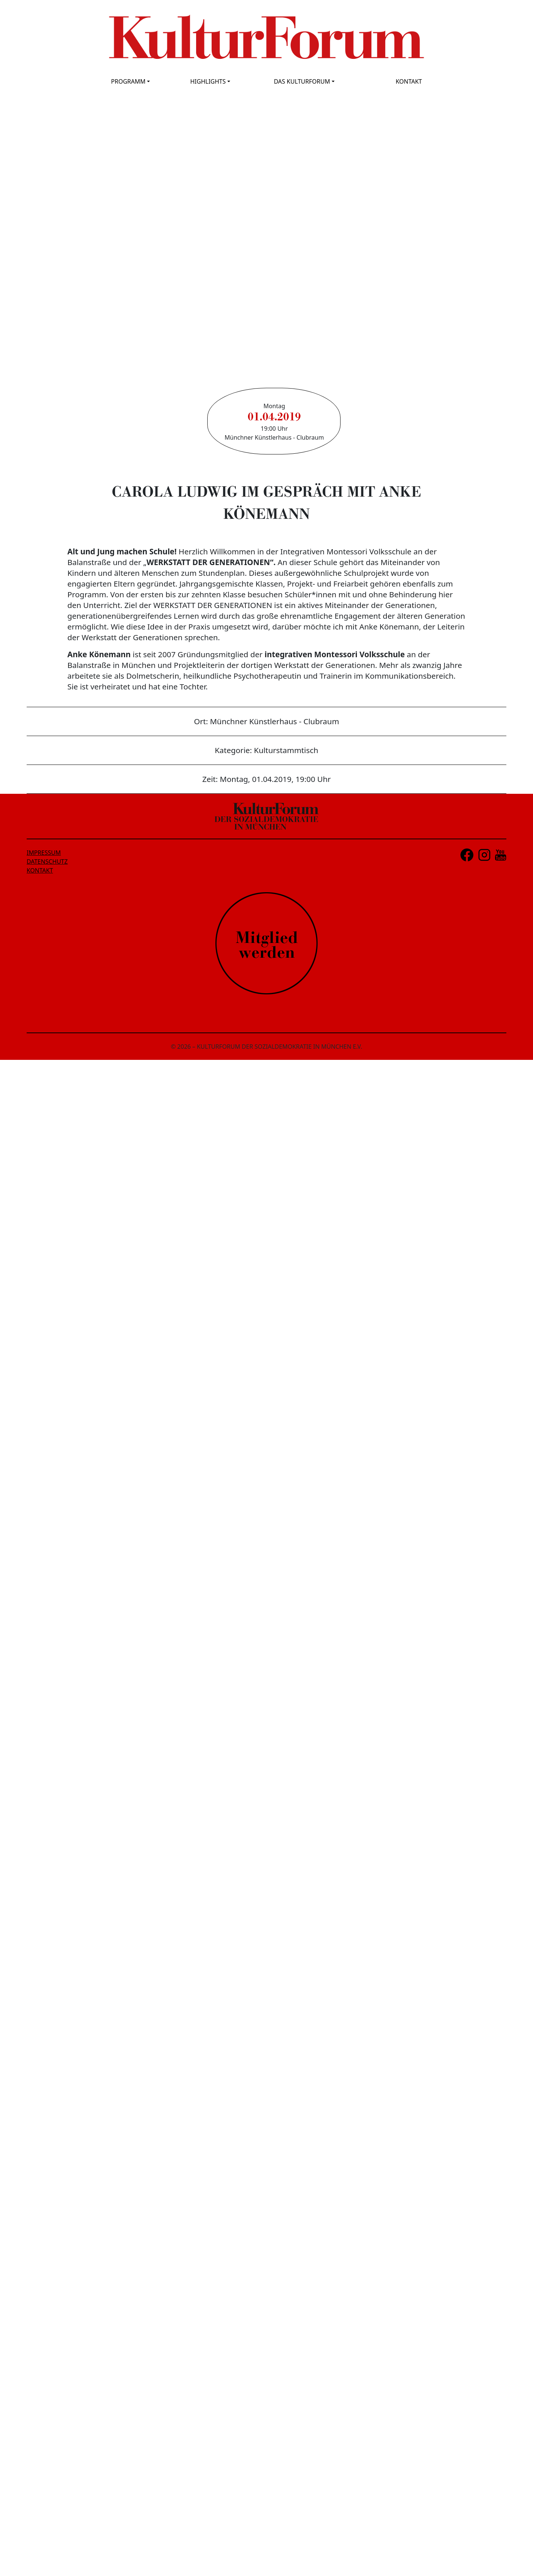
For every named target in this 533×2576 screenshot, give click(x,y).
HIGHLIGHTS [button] (208, 81)
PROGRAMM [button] (128, 81)
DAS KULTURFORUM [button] (302, 81)
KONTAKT (409, 81)
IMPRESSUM (44, 853)
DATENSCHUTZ (47, 861)
